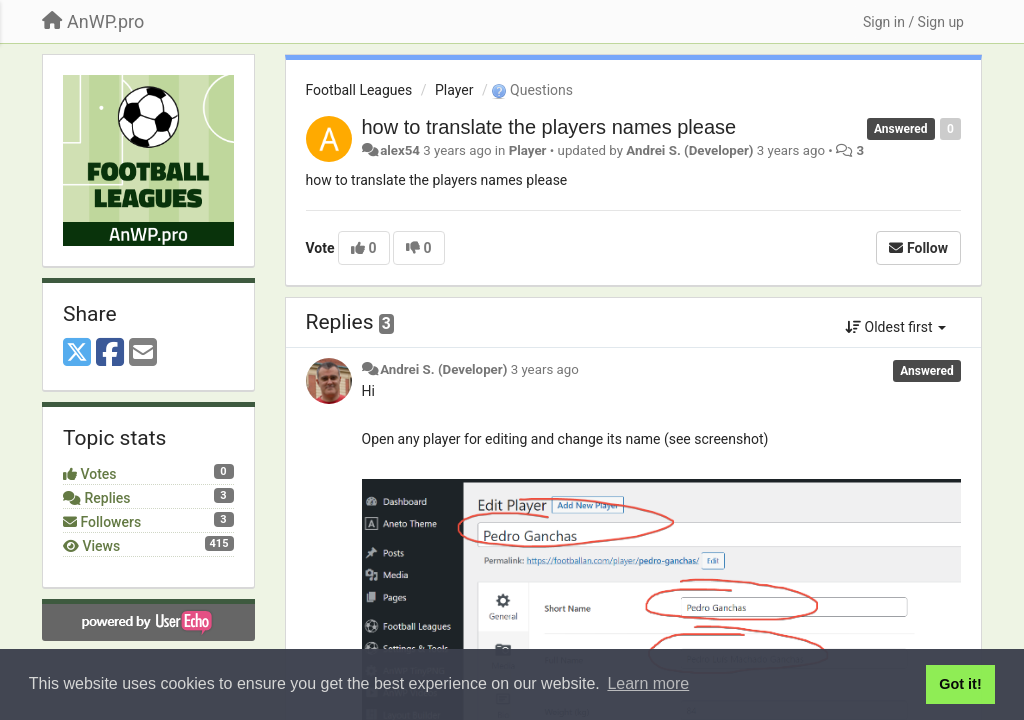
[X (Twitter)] (77, 353)
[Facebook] (110, 353)
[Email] (143, 353)
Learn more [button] (648, 683)
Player (454, 90)
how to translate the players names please (549, 127)
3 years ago (545, 369)
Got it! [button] (960, 684)
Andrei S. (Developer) (689, 150)
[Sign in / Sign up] (913, 22)
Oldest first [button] (895, 327)
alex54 (400, 150)
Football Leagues (359, 90)
